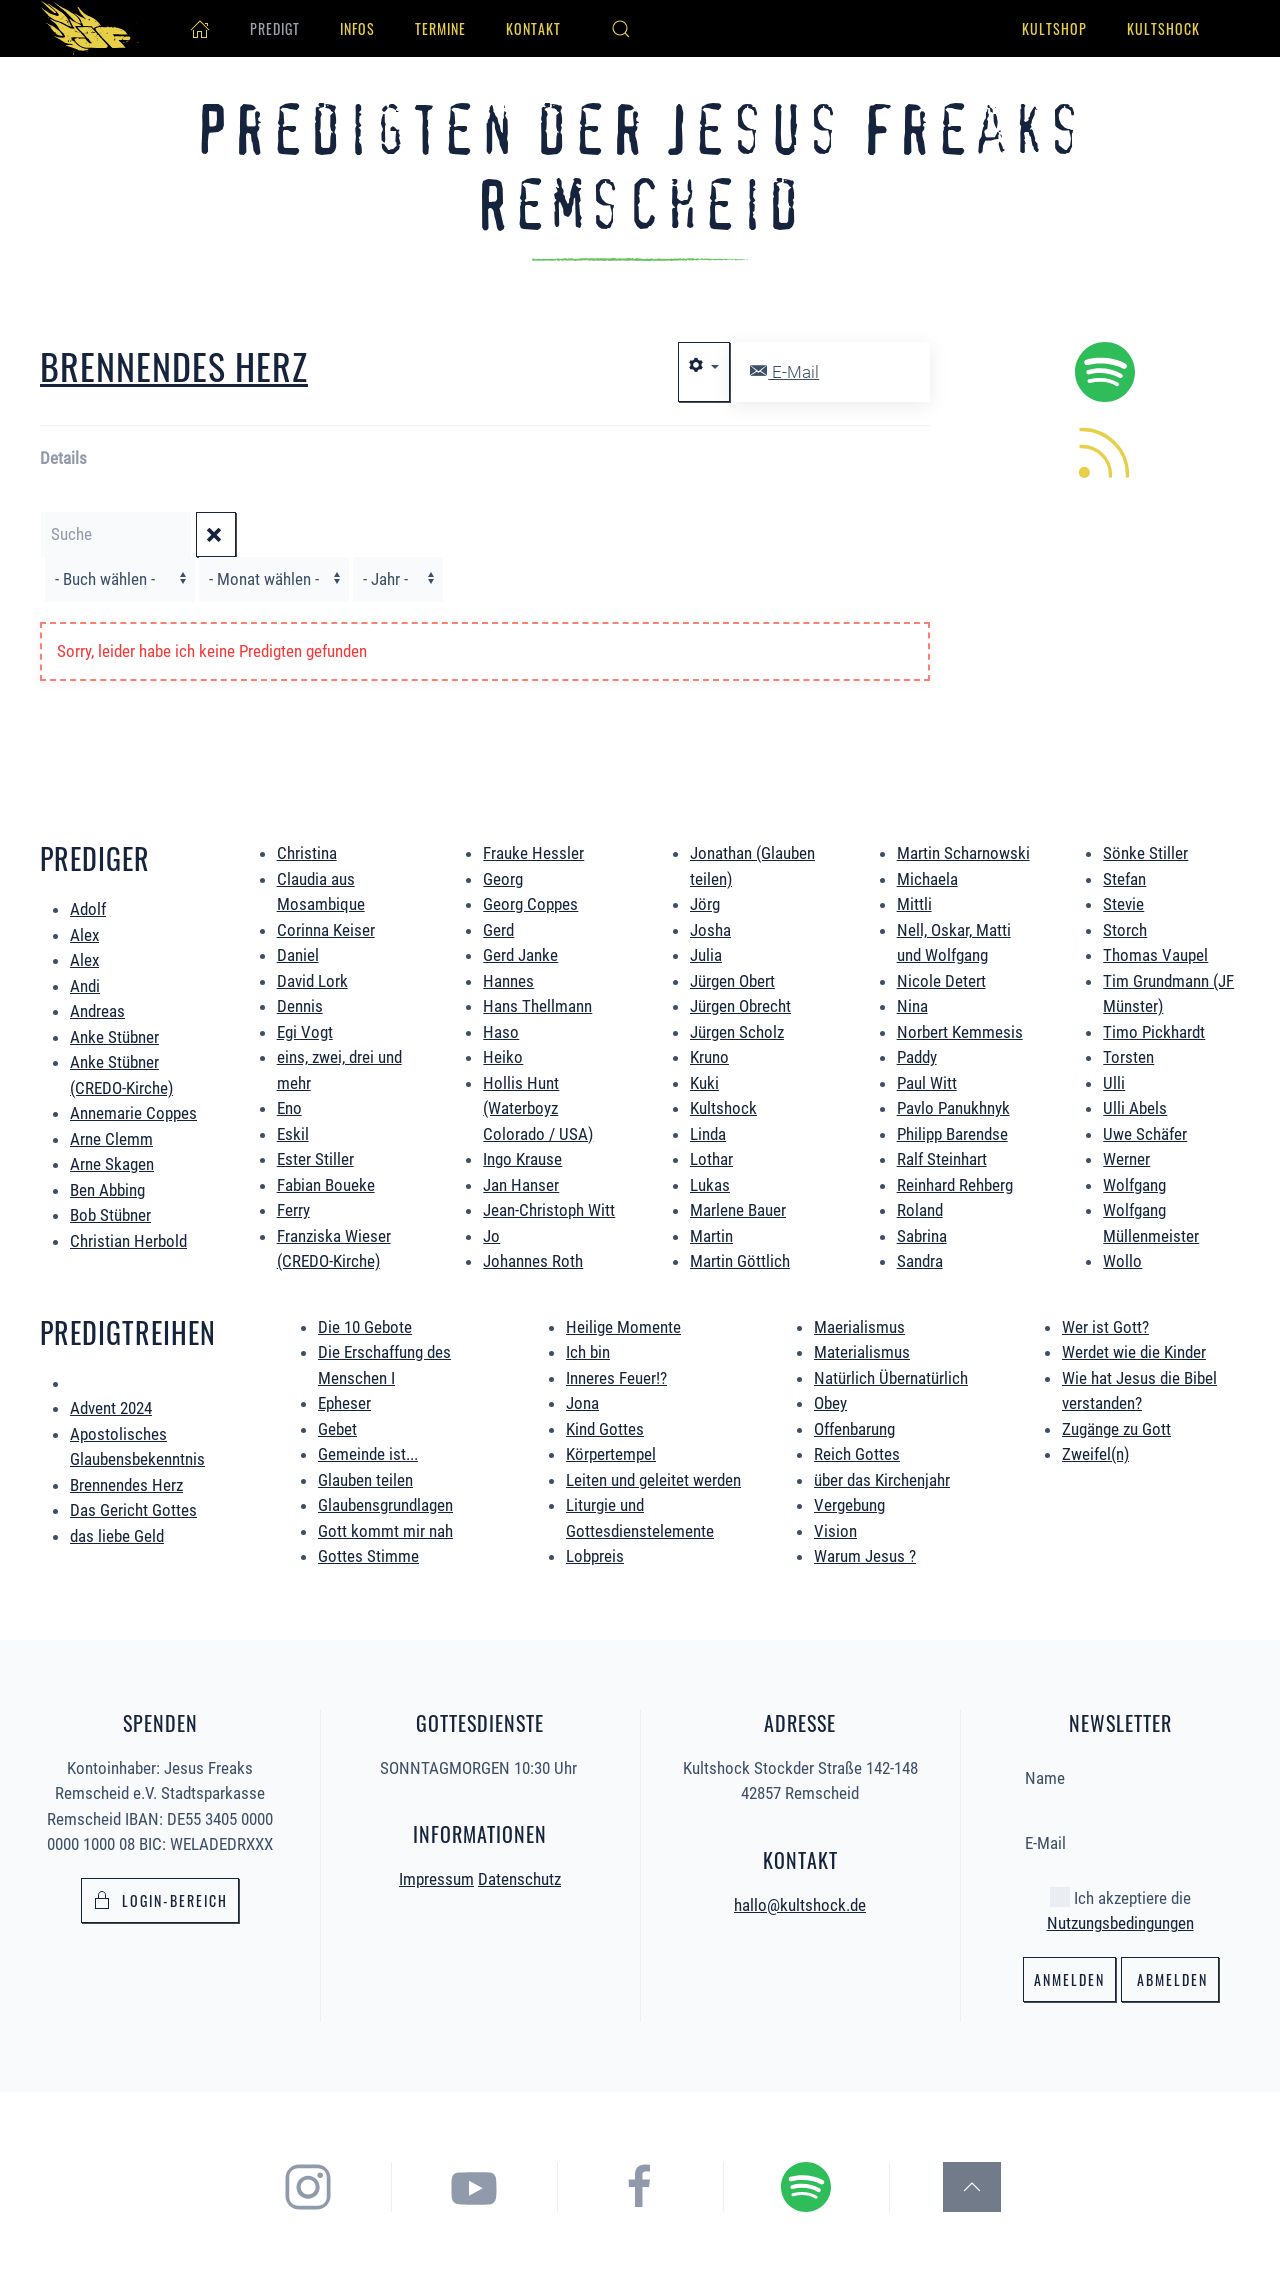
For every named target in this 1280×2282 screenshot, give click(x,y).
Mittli (914, 904)
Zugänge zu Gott (1116, 1429)
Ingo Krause (522, 1159)
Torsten (1128, 1057)
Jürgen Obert (732, 981)
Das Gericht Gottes (133, 1510)
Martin (711, 1236)
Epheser (344, 1403)
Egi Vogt (305, 1032)
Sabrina (922, 1236)
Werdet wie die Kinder (1134, 1352)
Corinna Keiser (326, 930)
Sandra (920, 1261)
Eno (289, 1108)
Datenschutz (519, 1876)
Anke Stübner (114, 1037)
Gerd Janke (520, 955)
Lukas (710, 1185)
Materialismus (862, 1352)
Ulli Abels (1135, 1108)
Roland (920, 1210)
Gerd (498, 930)
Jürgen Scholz (737, 1032)
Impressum (436, 1876)
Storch (1125, 930)
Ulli (1114, 1083)
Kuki (704, 1083)
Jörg (705, 904)
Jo (491, 1236)
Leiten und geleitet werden (653, 1480)
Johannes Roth (533, 1261)
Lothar (711, 1159)
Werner (1126, 1159)
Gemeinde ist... (368, 1454)
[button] (621, 29)
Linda (708, 1134)
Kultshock (1163, 28)
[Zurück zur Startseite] (90, 28)
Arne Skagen (112, 1164)
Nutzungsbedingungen (1120, 1919)
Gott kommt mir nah (385, 1531)
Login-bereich (160, 1897)
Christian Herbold (128, 1241)
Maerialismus (859, 1327)
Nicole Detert (941, 981)
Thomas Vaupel (1155, 955)
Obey (830, 1403)
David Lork (312, 981)
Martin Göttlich (740, 1261)
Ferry (293, 1210)
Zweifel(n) (1095, 1454)
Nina (912, 1006)
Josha (710, 930)
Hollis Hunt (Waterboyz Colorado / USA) (538, 1108)
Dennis (300, 1006)
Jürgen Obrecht (740, 1006)
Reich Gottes (857, 1454)
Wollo (1122, 1261)
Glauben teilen (365, 1480)
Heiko (503, 1057)
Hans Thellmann (537, 1006)
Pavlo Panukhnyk (953, 1108)
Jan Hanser (521, 1185)
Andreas (97, 1011)
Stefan (1124, 879)
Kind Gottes (605, 1429)
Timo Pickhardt (1154, 1032)
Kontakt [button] (533, 28)
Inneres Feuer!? (616, 1378)
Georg (503, 879)
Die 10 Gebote (365, 1327)
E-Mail (784, 372)
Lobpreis (595, 1556)
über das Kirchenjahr (882, 1480)
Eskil (293, 1134)
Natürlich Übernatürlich (891, 1378)
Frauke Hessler (533, 853)
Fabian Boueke (326, 1185)
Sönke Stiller (1145, 853)
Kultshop (1054, 28)
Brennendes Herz (126, 1485)
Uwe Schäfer (1145, 1134)
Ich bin (588, 1352)
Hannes (508, 981)
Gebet (337, 1429)
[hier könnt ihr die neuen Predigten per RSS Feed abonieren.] (1105, 451)
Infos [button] (357, 28)
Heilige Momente (623, 1327)
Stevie (1123, 904)
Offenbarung (854, 1429)
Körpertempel (611, 1454)
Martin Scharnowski (963, 853)
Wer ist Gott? (1105, 1327)
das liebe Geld (117, 1536)
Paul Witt (927, 1083)
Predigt (275, 28)
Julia (706, 955)
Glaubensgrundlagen (385, 1505)
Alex (84, 935)
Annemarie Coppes (133, 1113)
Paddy (917, 1057)
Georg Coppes (530, 904)
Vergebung (849, 1505)
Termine (440, 28)
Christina (307, 853)
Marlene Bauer (738, 1210)
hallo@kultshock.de (800, 1901)
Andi (85, 986)
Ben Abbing (107, 1190)
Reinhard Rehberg (955, 1185)
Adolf (88, 909)
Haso (501, 1032)
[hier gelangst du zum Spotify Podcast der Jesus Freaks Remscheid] (833, 2185)
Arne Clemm (111, 1139)
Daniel (298, 955)
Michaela (927, 879)
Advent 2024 (111, 1408)
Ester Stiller (315, 1159)
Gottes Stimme (368, 1556)
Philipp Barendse (952, 1134)
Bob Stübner (110, 1215)
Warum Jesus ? (865, 1556)
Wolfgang (1134, 1185)
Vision (835, 1531)
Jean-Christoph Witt (549, 1210)
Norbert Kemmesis (960, 1032)
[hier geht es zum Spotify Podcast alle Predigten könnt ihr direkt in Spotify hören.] (1105, 371)
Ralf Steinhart (942, 1159)
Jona (582, 1403)
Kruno (709, 1057)
